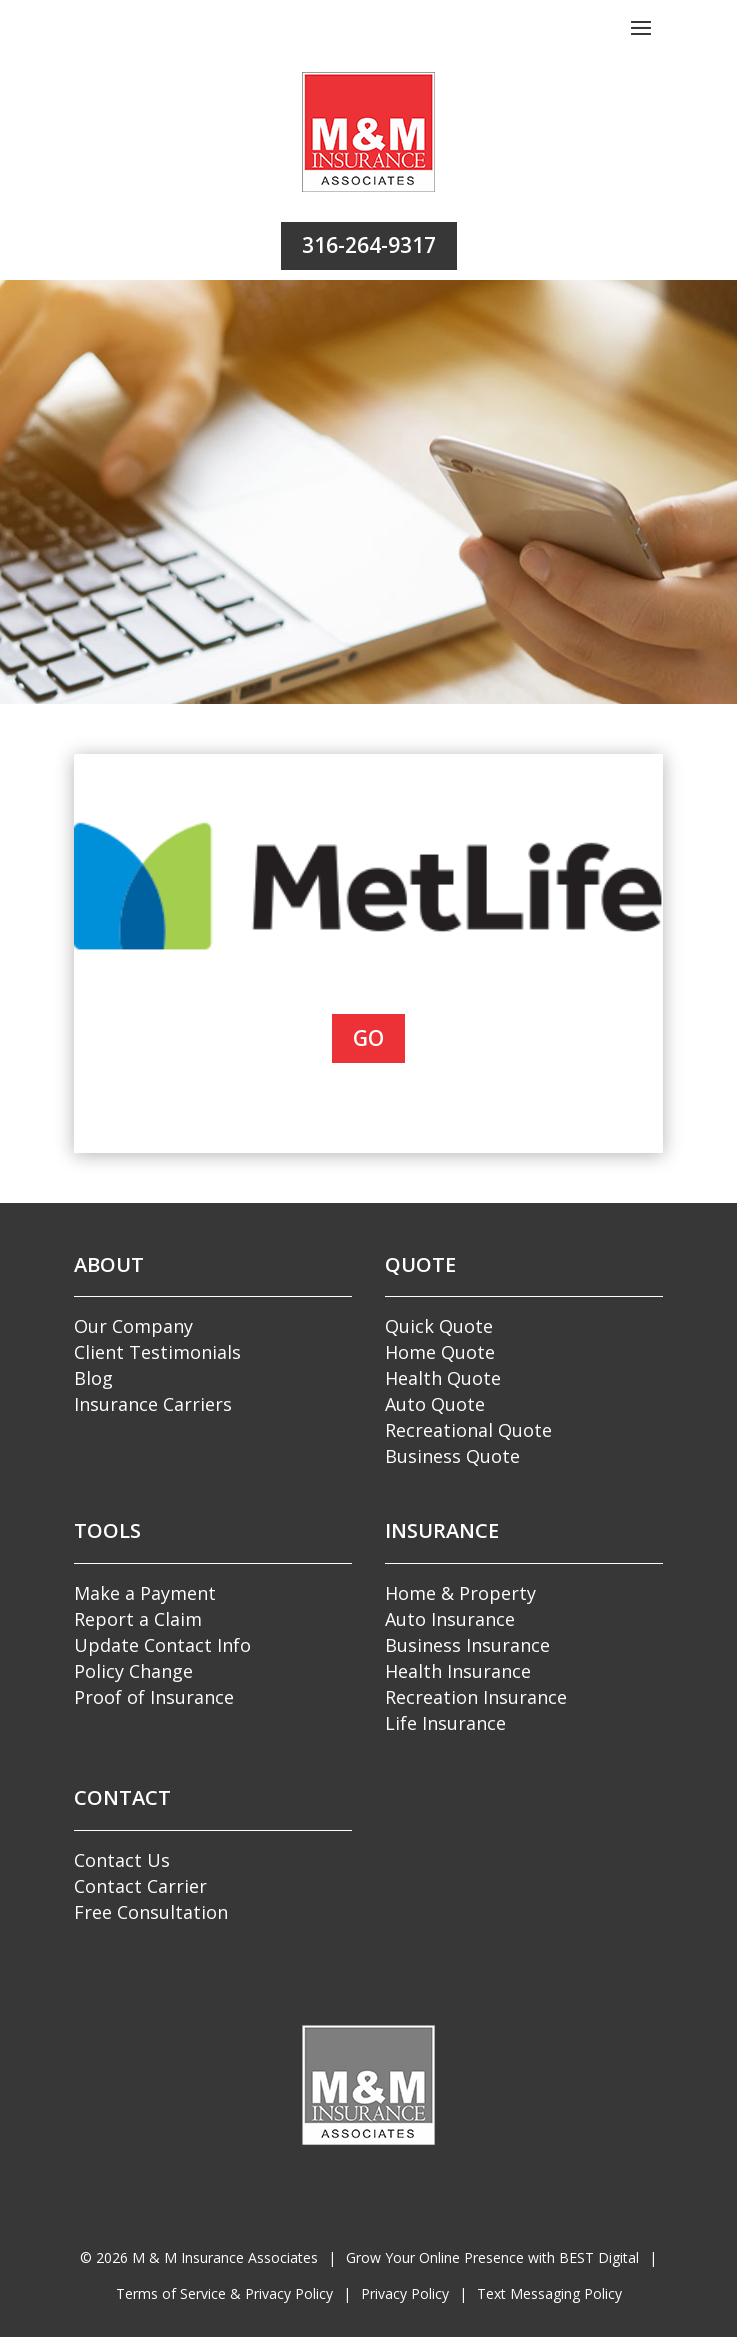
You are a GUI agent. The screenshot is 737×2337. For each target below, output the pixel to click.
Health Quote (443, 1378)
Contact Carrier (140, 1886)
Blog (93, 1378)
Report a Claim (138, 1619)
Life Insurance (445, 1723)
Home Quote (440, 1352)
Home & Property (460, 1593)
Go (368, 1038)
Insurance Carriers (153, 1404)
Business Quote (452, 1456)
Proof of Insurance (154, 1697)
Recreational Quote (468, 1430)
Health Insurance (458, 1671)
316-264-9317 (369, 245)
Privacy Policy (405, 2293)
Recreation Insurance (476, 1697)
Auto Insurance (450, 1619)
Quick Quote (439, 1326)
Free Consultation (151, 1912)
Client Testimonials (157, 1352)
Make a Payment (145, 1593)
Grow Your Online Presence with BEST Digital (492, 2257)
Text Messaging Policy (549, 2293)
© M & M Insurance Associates (199, 2257)
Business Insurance (467, 1645)
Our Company (133, 1326)
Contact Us (122, 1860)
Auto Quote (435, 1404)
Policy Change (133, 1671)
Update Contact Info (162, 1645)
